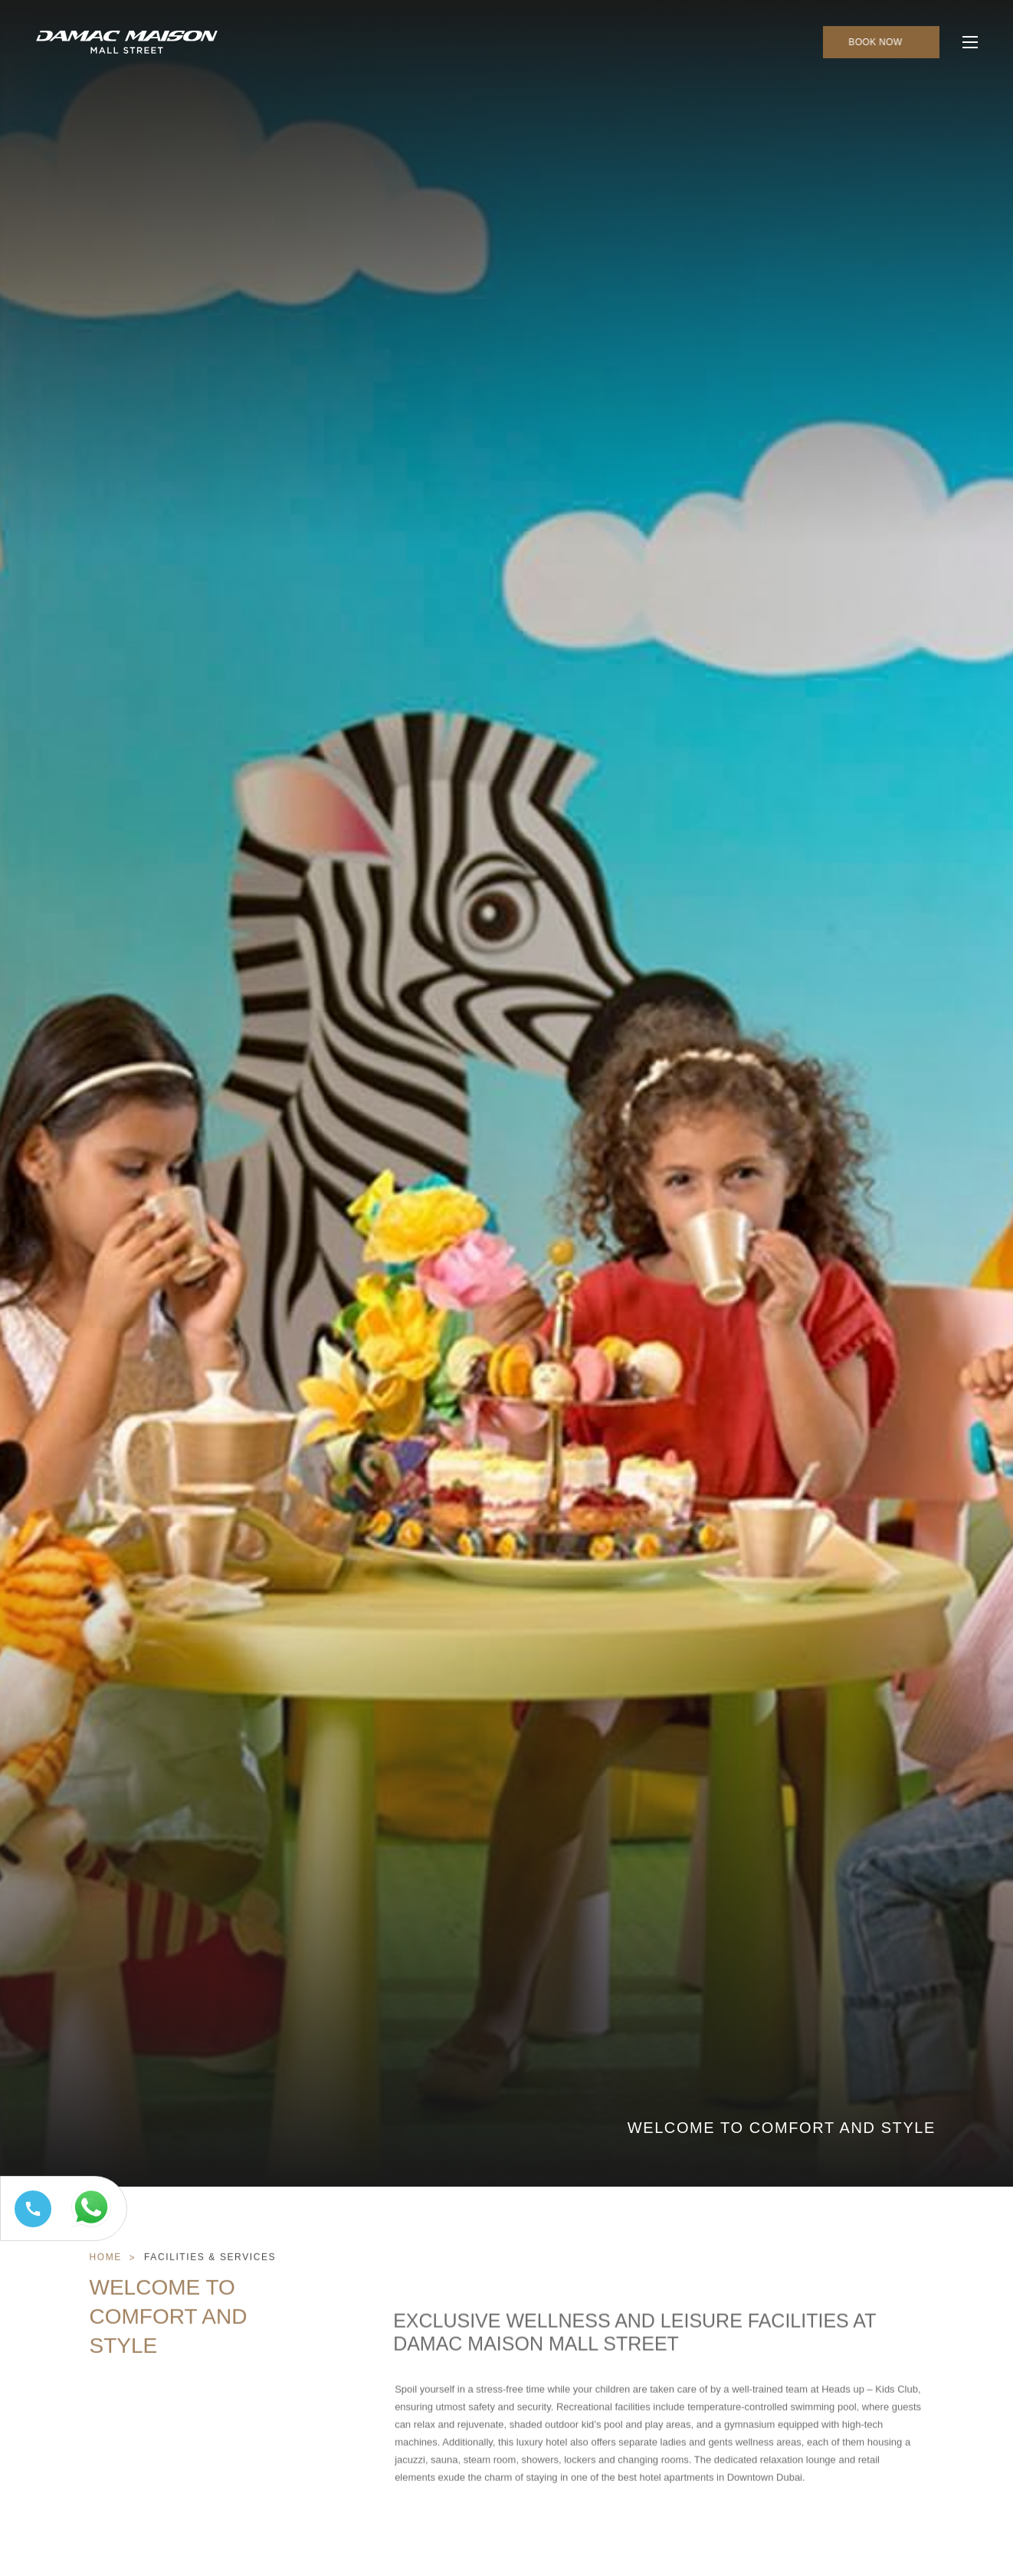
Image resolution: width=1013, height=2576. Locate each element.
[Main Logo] (126, 42)
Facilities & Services (210, 2287)
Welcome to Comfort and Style (169, 2347)
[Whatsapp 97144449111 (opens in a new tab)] (94, 2227)
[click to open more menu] (970, 42)
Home (106, 2287)
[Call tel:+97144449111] (30, 2227)
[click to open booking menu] (881, 42)
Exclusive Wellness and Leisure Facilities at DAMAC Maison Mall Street (634, 2393)
